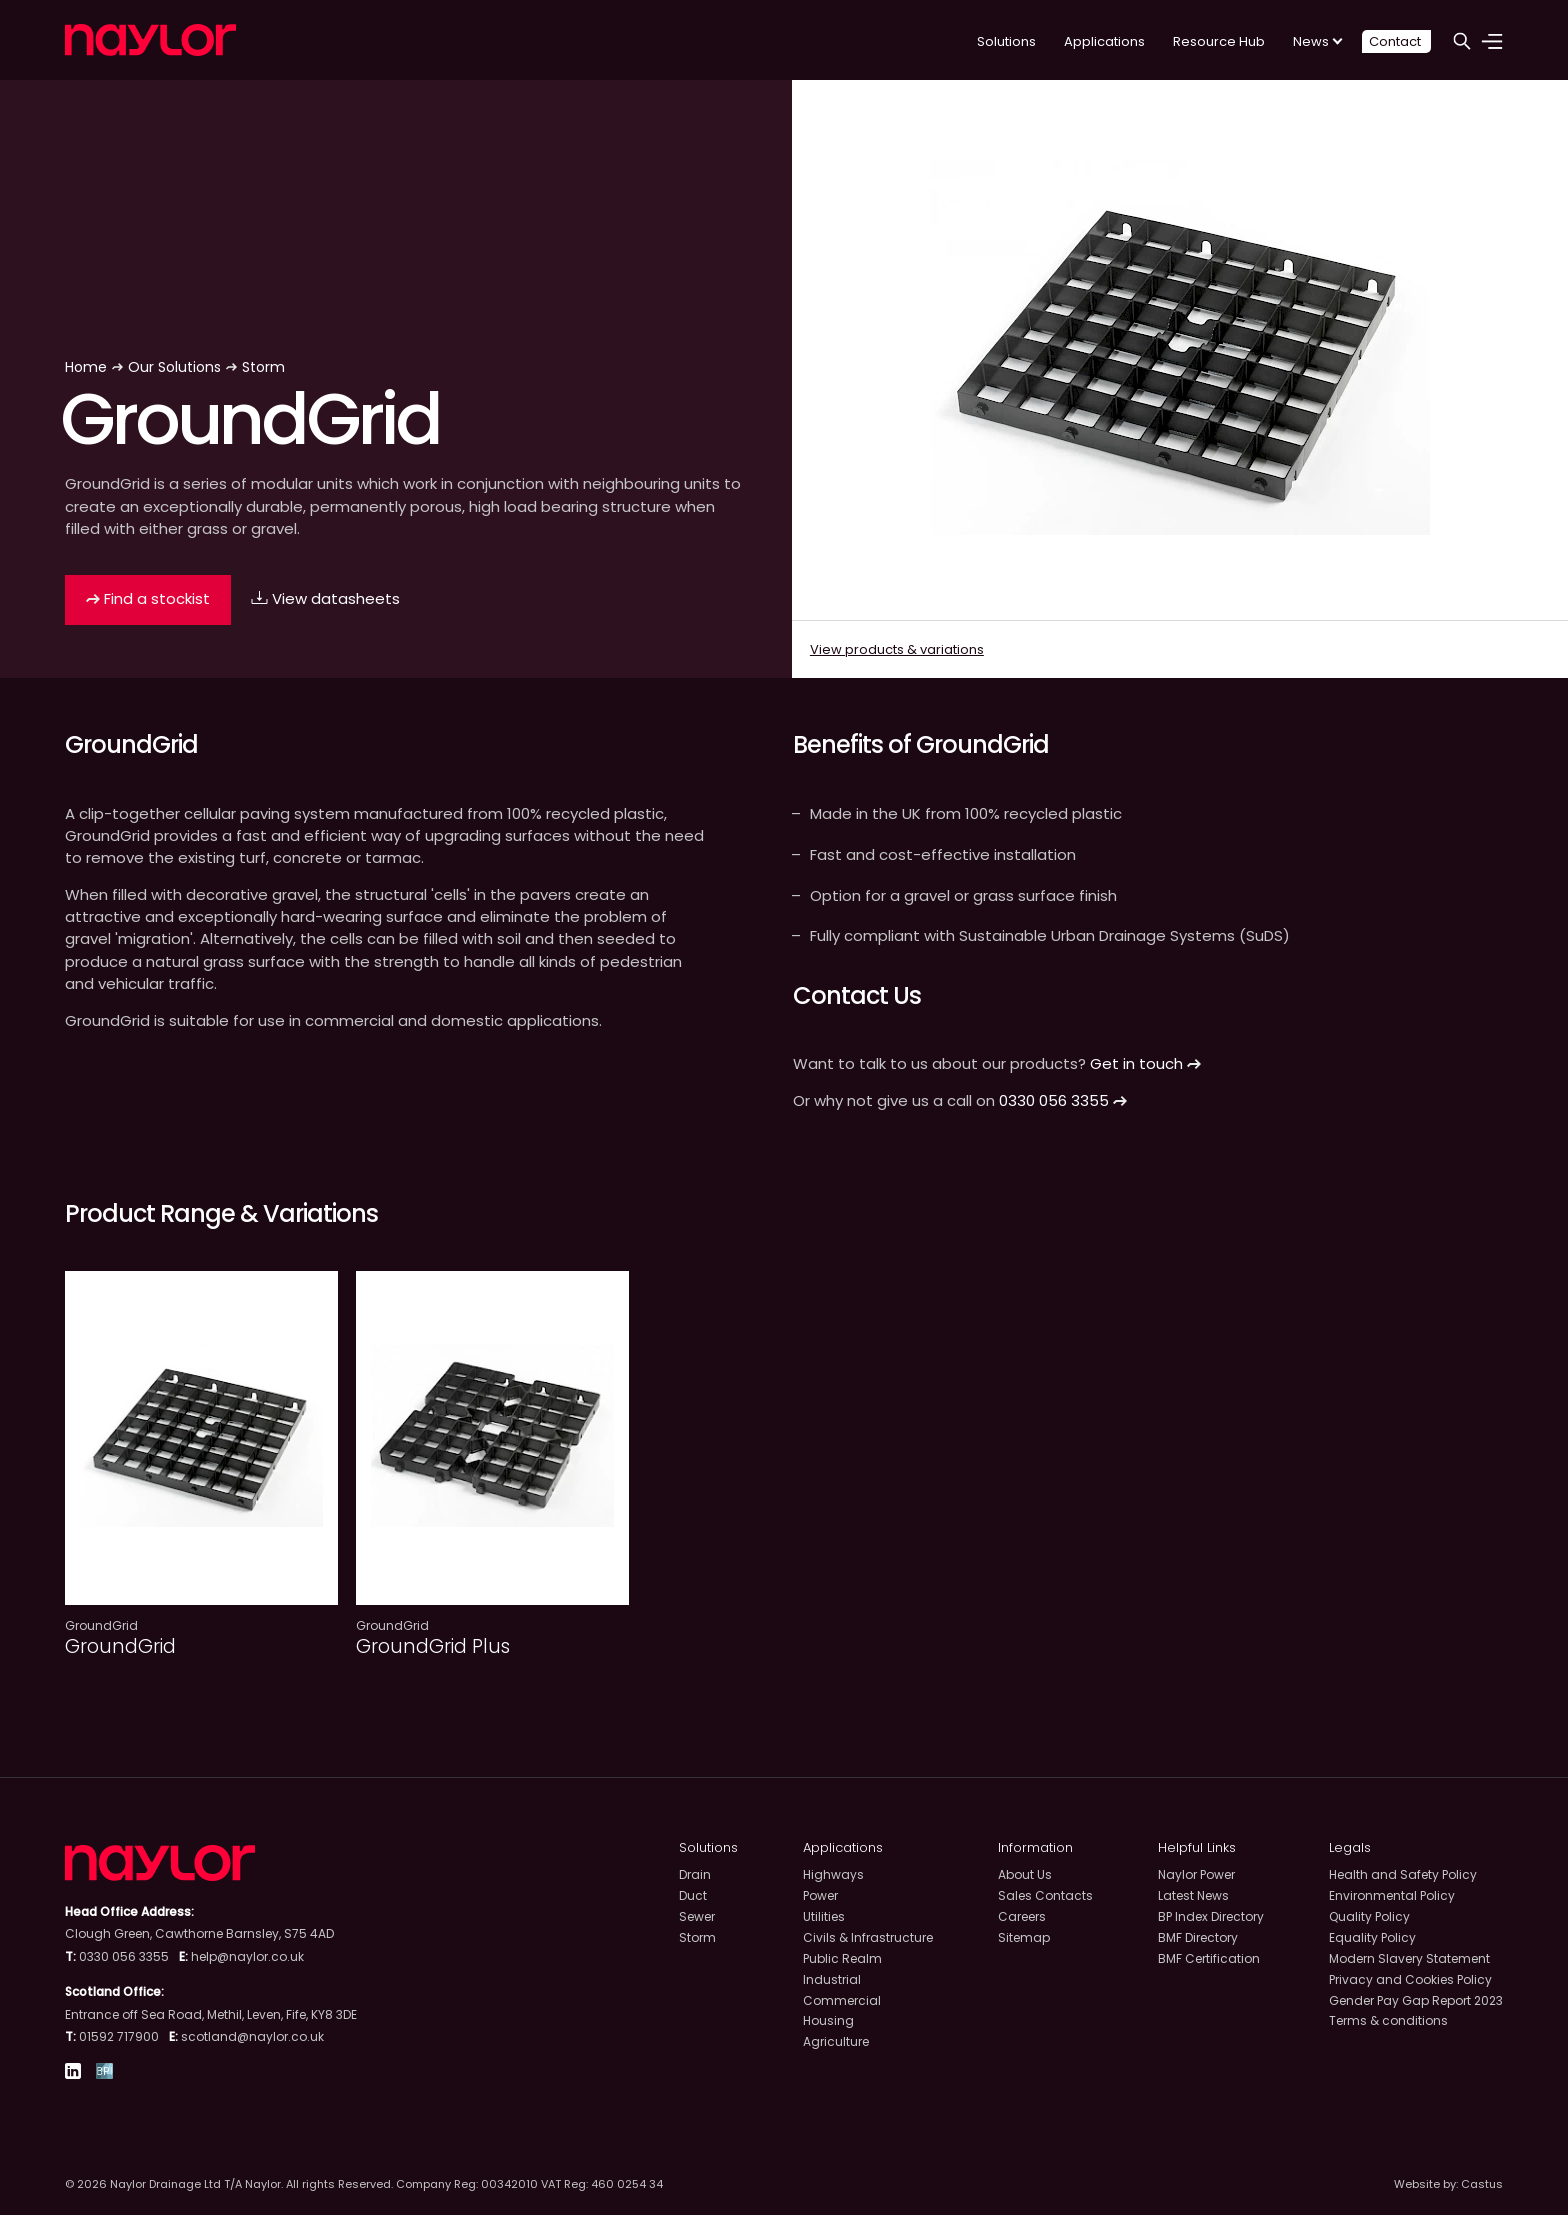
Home (86, 367)
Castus (1482, 2184)
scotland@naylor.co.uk (252, 2036)
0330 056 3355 (1063, 1100)
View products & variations (897, 649)
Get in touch (1145, 1063)
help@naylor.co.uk (247, 1956)
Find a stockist (148, 598)
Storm (263, 367)
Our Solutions (174, 367)
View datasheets (325, 598)
